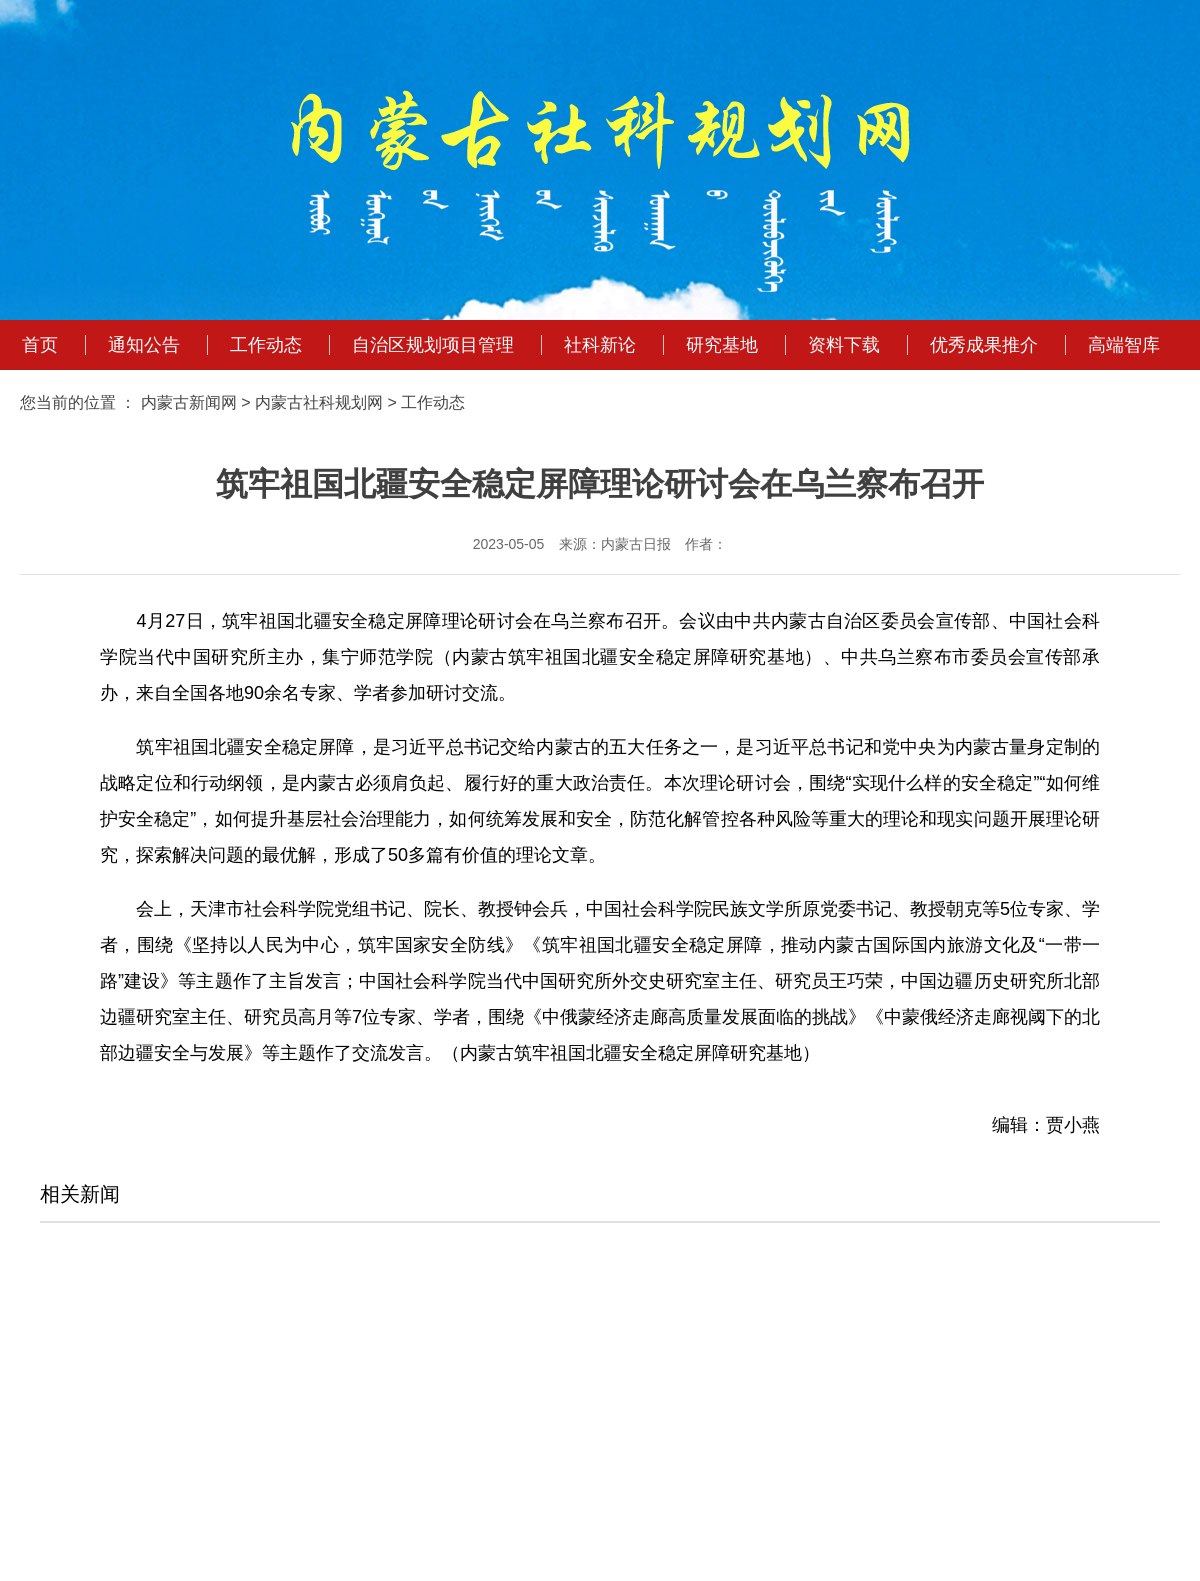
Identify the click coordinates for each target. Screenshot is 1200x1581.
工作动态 (266, 345)
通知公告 (144, 345)
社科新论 (600, 345)
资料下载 (844, 345)
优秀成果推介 (984, 345)
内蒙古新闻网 (189, 402)
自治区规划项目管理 (433, 345)
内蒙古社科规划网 (319, 402)
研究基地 (722, 345)
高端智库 (1124, 345)
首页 (40, 345)
